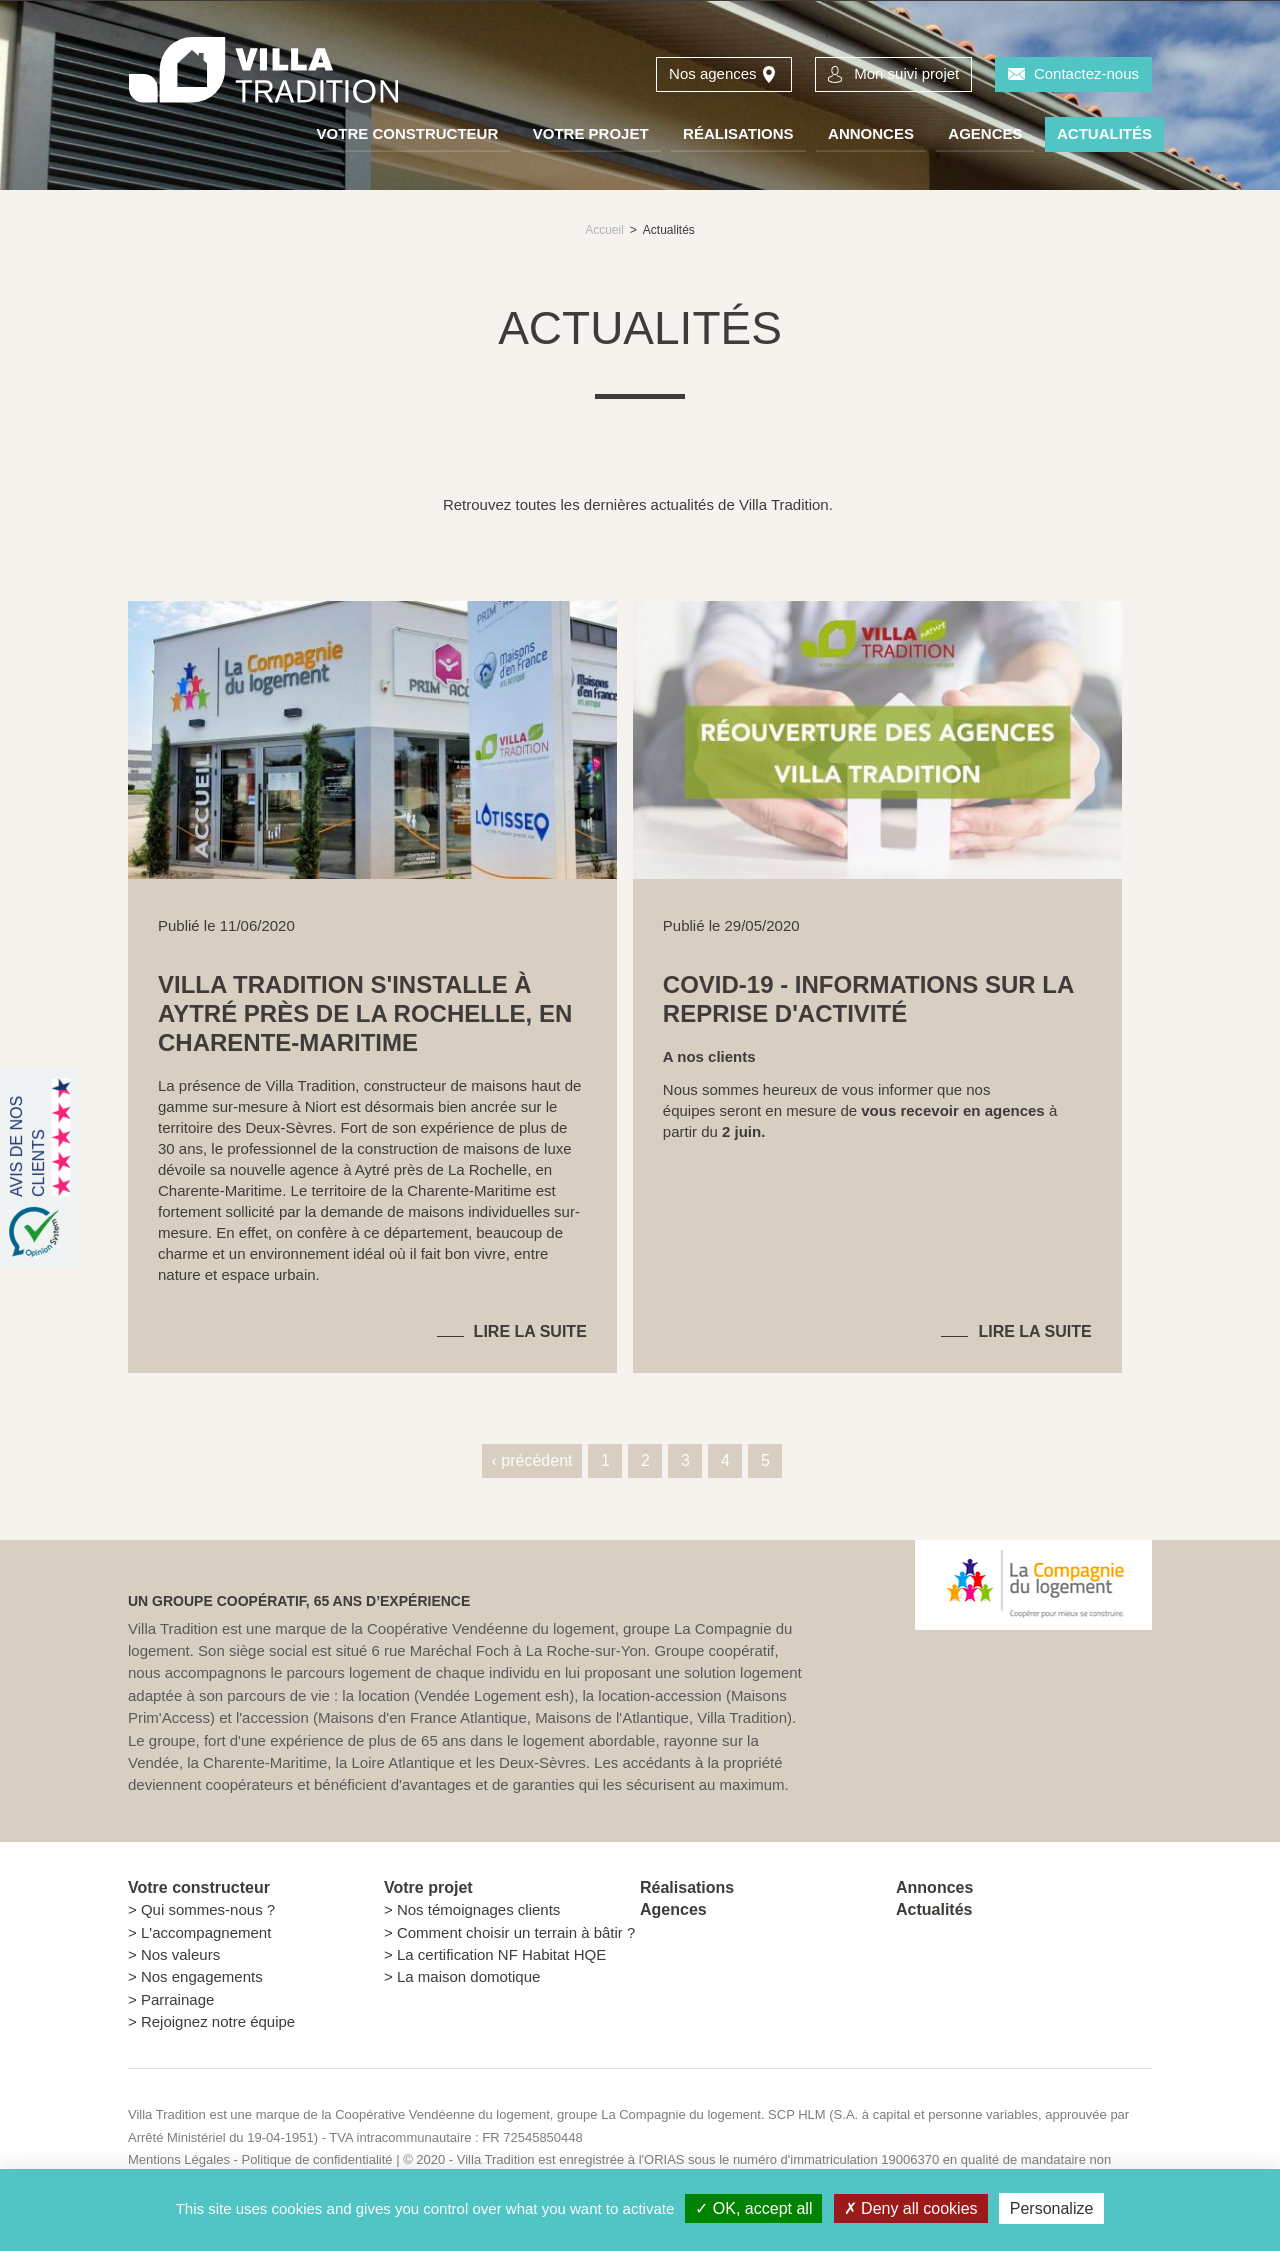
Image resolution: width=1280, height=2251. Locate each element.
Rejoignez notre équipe (218, 2021)
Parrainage (177, 1999)
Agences (985, 133)
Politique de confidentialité (316, 2159)
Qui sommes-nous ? (208, 1909)
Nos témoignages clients (478, 1909)
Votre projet (591, 133)
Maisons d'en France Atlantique (422, 1717)
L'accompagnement (206, 1932)
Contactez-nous (1086, 73)
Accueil (604, 230)
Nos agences (713, 73)
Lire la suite (530, 1331)
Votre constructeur (408, 133)
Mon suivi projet (906, 73)
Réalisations (738, 133)
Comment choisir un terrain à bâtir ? (516, 1932)
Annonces (871, 133)
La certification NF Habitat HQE (501, 1954)
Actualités (1104, 133)
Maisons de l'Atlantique (612, 1717)
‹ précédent (532, 1460)
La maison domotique (468, 1976)
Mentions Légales (179, 2159)
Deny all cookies (911, 2208)
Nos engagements (202, 1976)
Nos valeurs (180, 1954)
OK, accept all (753, 2208)
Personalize (1052, 2208)
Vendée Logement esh (494, 1695)
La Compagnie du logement (681, 2114)
